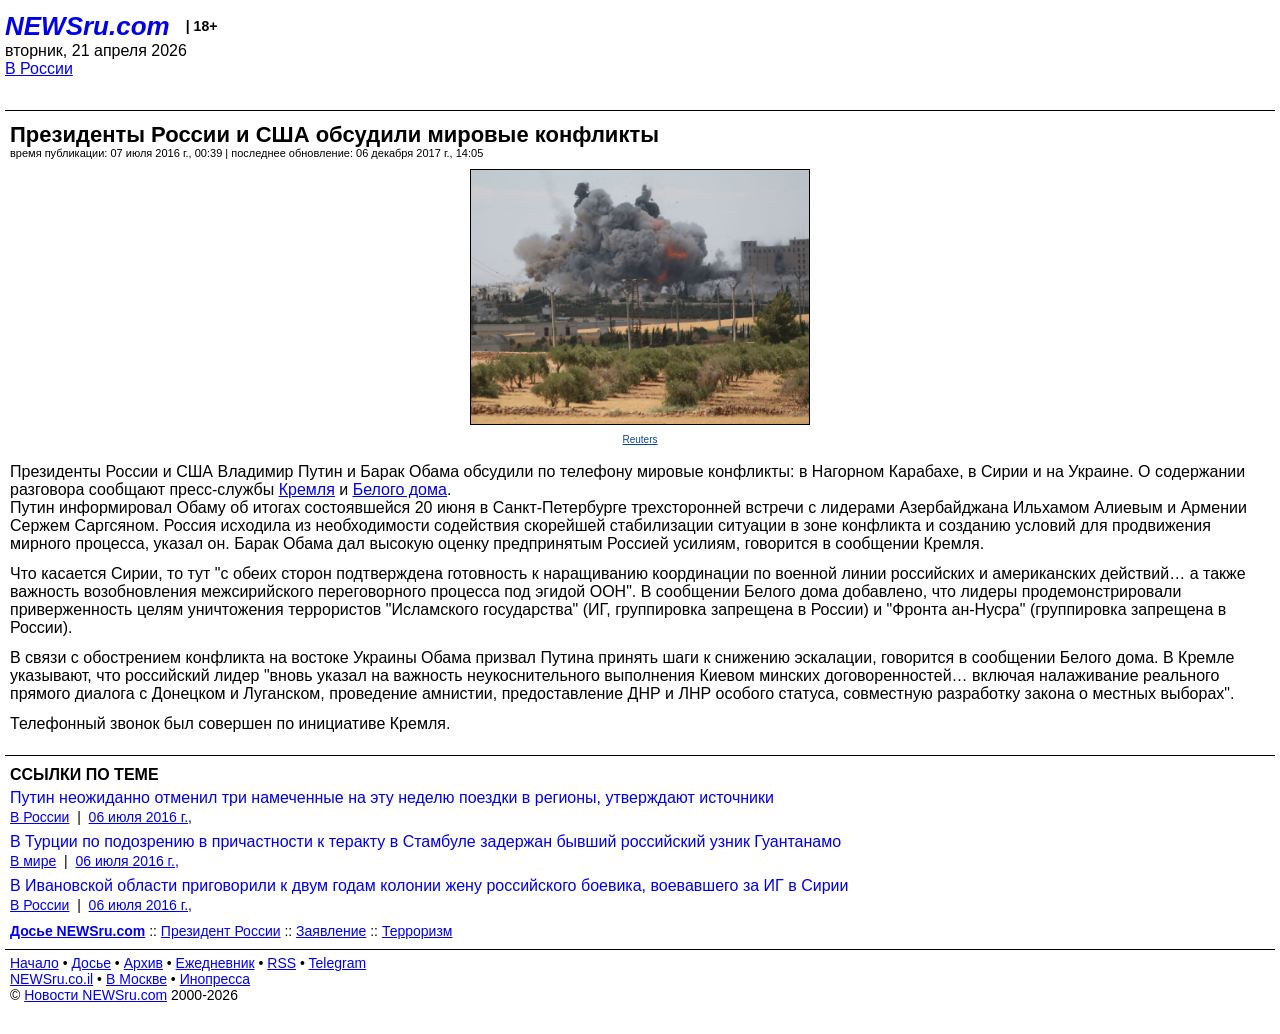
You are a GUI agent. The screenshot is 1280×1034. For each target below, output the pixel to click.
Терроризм (417, 931)
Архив (143, 963)
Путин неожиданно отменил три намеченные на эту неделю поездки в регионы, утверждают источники (392, 797)
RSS (281, 963)
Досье (91, 963)
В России (39, 68)
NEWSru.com (87, 26)
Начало (34, 963)
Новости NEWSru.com (95, 995)
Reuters (639, 439)
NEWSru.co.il (51, 979)
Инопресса (215, 979)
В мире (33, 861)
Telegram (338, 963)
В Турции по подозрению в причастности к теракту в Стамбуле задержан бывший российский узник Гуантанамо (425, 841)
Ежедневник (215, 963)
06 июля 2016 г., (140, 817)
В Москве (136, 979)
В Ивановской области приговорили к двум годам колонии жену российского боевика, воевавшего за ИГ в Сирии (429, 885)
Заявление (331, 931)
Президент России (221, 931)
